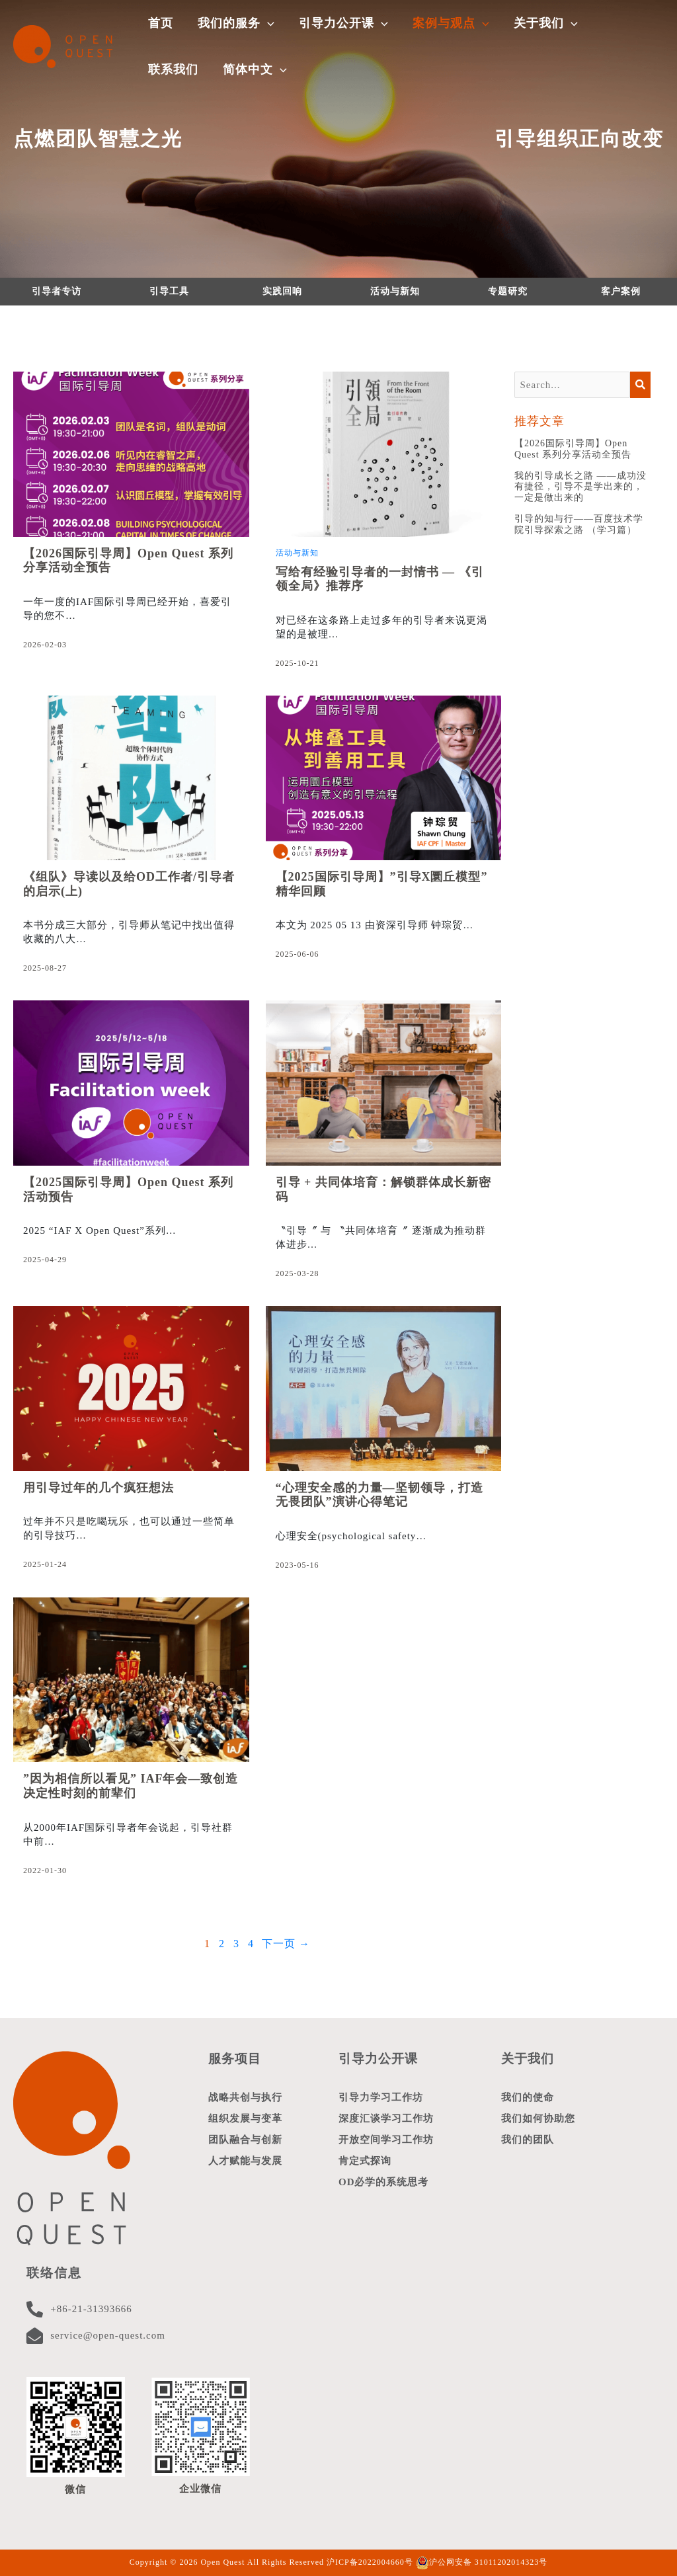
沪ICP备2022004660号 (370, 2562)
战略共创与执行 (245, 2097)
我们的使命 (527, 2097)
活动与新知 (395, 291)
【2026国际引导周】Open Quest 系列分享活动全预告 (572, 449)
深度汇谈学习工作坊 (386, 2118)
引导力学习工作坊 (380, 2097)
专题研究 (508, 291)
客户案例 (621, 291)
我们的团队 (527, 2139)
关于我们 (527, 2059)
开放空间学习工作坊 (386, 2139)
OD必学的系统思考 (383, 2182)
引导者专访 (56, 291)
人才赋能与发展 (245, 2160)
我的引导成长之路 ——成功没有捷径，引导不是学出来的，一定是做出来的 (580, 487)
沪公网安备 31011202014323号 (482, 2562)
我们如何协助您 (538, 2118)
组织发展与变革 (245, 2118)
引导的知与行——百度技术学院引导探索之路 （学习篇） (578, 524)
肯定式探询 (364, 2160)
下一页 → (286, 1943)
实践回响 (282, 291)
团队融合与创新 (245, 2139)
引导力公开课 (378, 2059)
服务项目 (234, 2059)
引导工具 (169, 291)
